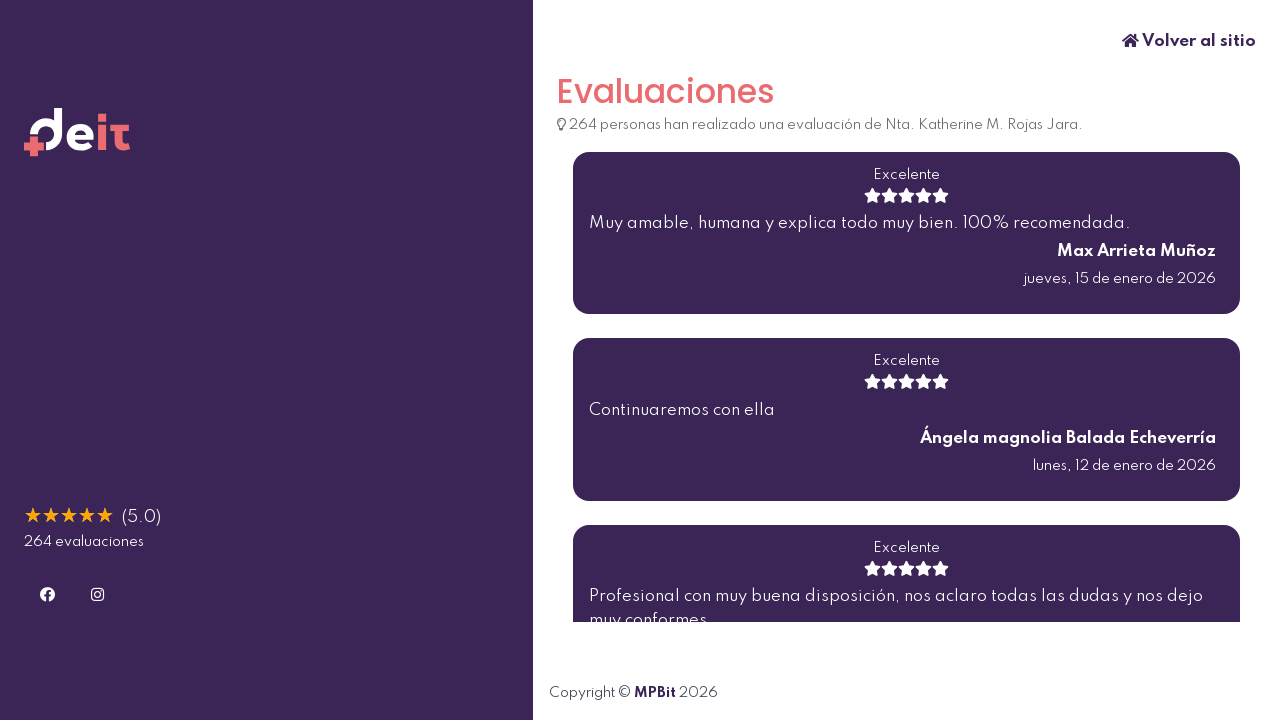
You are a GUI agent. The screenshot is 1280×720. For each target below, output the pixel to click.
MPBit (655, 693)
